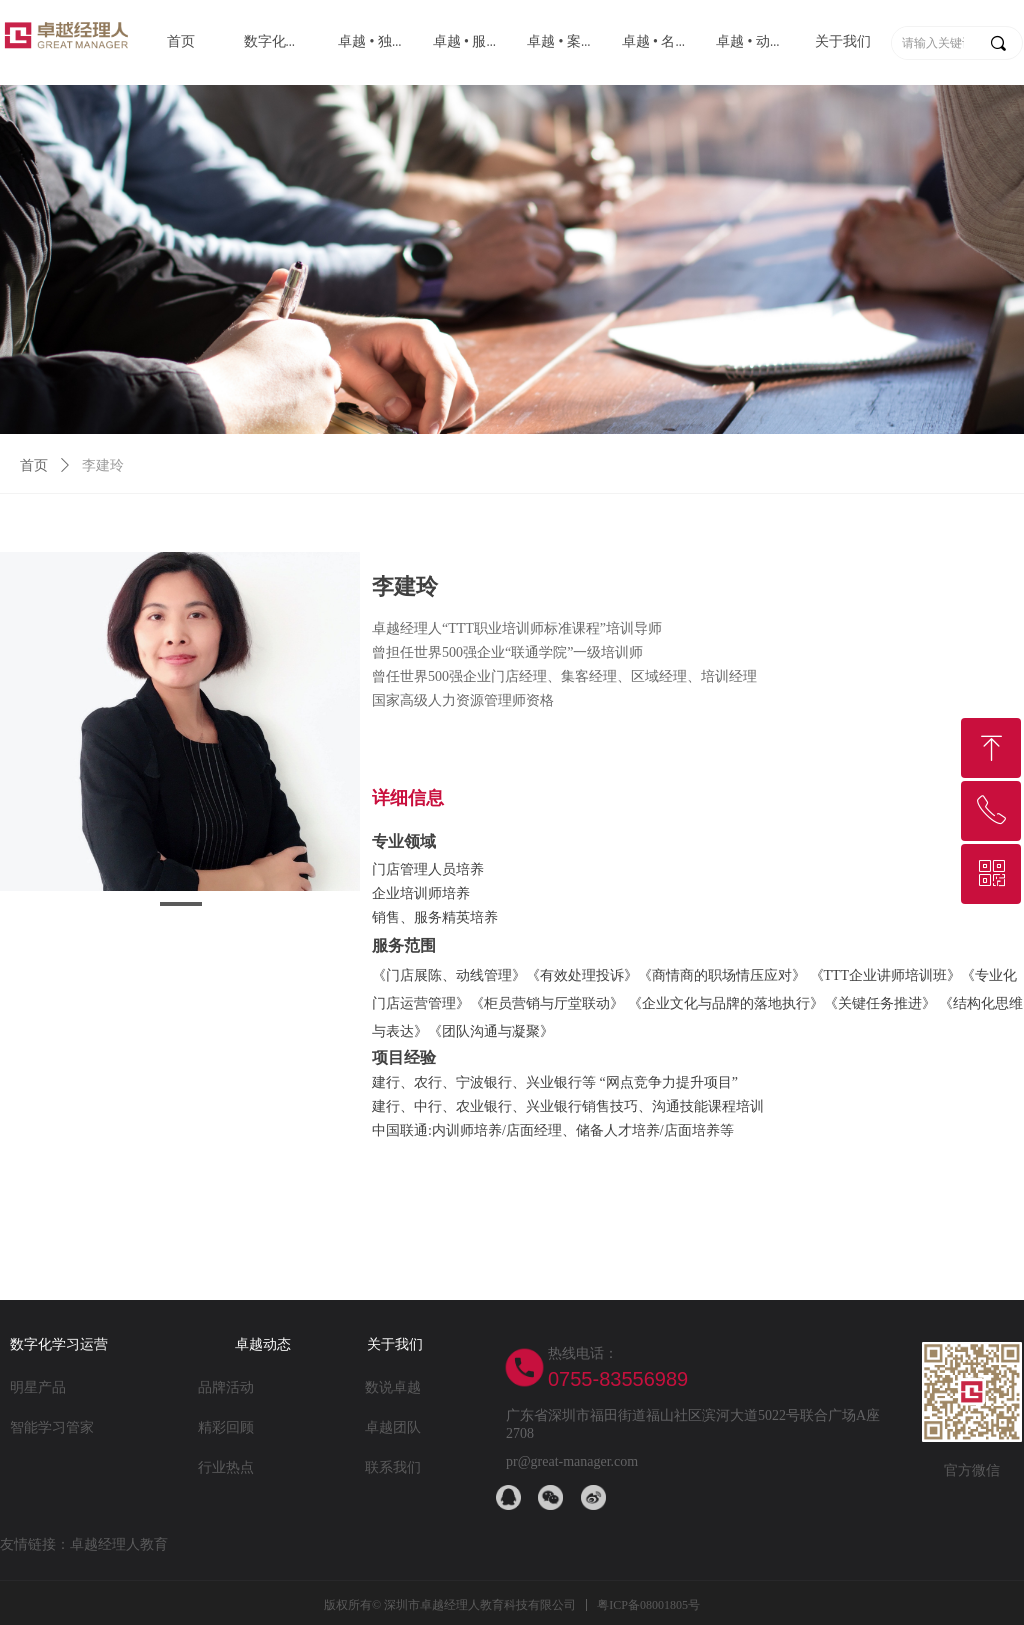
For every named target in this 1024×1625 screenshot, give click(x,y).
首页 (34, 465)
